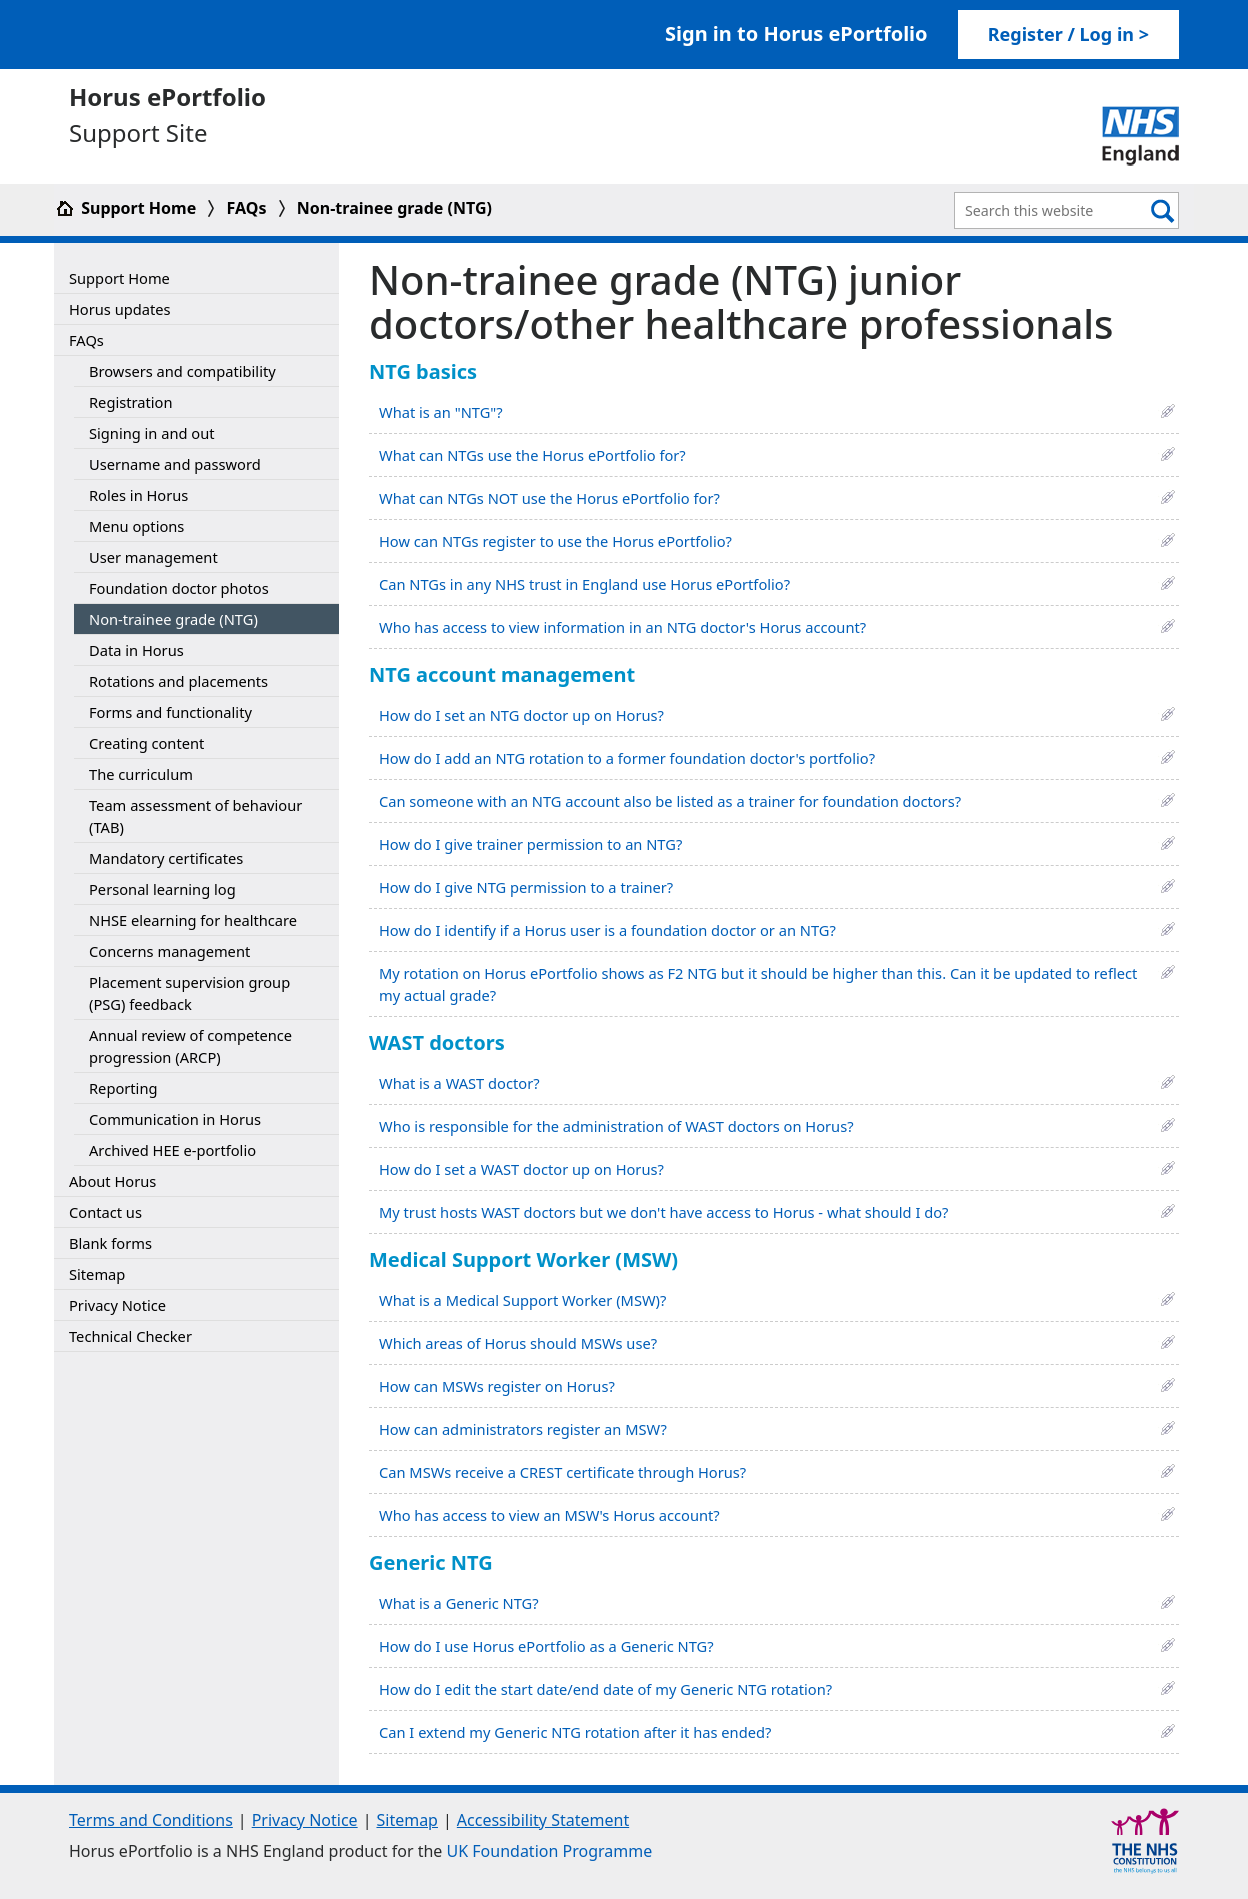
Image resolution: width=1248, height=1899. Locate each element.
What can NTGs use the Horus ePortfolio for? (532, 455)
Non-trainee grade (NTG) (394, 208)
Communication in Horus (175, 1119)
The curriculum (141, 774)
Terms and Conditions (151, 1820)
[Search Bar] (1051, 210)
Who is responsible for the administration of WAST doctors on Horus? (616, 1126)
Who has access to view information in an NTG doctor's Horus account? (622, 627)
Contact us (105, 1212)
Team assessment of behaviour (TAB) (195, 816)
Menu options (136, 526)
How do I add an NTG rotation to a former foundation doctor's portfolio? (627, 758)
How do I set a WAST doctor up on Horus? (521, 1169)
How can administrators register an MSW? (523, 1429)
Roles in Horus (138, 495)
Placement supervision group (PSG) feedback (189, 993)
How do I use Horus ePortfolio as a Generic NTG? (546, 1646)
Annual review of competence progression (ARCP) (190, 1046)
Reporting (123, 1088)
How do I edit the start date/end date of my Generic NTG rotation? (605, 1689)
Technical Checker (130, 1336)
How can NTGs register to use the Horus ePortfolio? (555, 541)
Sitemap (97, 1274)
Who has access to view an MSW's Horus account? (549, 1515)
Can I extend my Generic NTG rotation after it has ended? (575, 1732)
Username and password (175, 464)
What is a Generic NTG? (459, 1603)
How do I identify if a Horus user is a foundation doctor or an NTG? (607, 930)
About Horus (112, 1181)
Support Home (127, 208)
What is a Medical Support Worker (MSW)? (522, 1300)
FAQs (247, 208)
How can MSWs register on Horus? (497, 1386)
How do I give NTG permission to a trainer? (526, 887)
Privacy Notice (117, 1305)
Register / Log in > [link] (1068, 34)
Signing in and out (152, 433)
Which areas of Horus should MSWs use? (518, 1343)
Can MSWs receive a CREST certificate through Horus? (562, 1472)
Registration (130, 402)
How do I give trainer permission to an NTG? (530, 844)
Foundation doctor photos (179, 588)
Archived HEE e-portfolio (172, 1150)
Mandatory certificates (166, 858)
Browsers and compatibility (182, 371)
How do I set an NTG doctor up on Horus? (521, 715)
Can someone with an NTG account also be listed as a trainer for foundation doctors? (670, 801)
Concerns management (169, 951)
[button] (1168, 409)
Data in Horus (136, 650)
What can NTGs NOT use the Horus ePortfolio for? (549, 498)
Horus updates (120, 309)
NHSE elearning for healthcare (193, 920)
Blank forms (110, 1243)
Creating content (146, 743)
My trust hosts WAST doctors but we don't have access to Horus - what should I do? (663, 1212)
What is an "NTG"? (441, 412)
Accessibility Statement (543, 1820)
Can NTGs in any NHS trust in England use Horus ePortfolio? (584, 584)
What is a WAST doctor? (459, 1083)
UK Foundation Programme (550, 1851)
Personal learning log (162, 889)
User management (153, 557)
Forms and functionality (170, 712)
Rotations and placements (178, 681)
